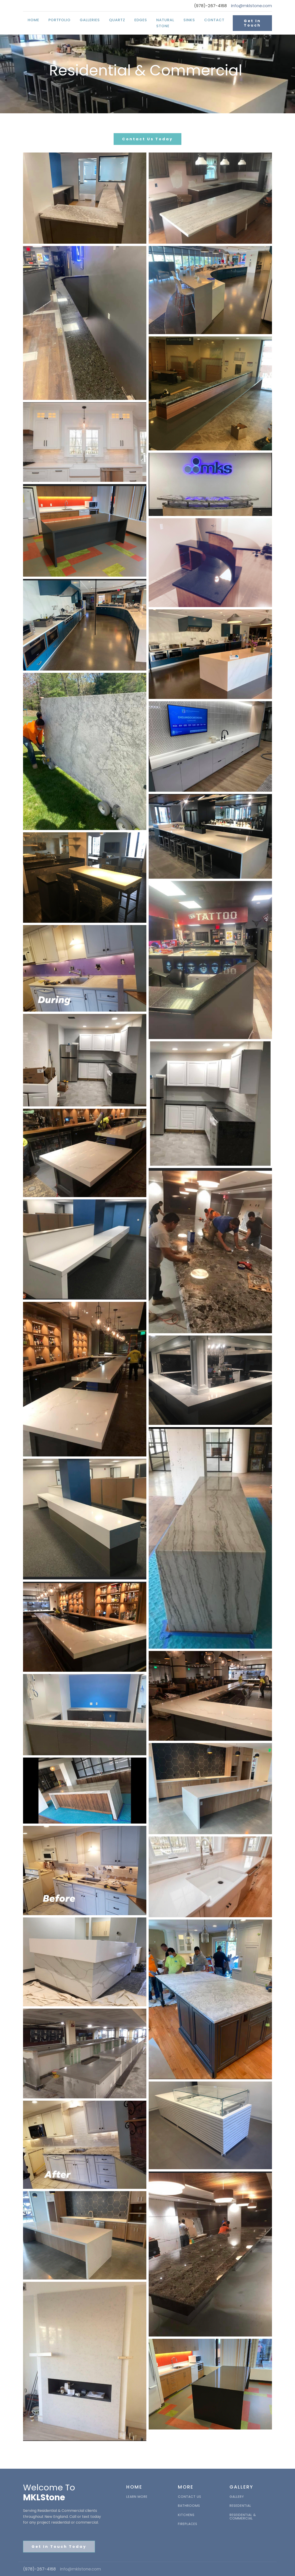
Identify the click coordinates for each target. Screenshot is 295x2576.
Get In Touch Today (59, 2546)
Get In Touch (252, 23)
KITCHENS (186, 2515)
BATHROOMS (189, 2505)
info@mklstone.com (251, 6)
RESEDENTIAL (240, 2505)
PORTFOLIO (59, 20)
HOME (33, 20)
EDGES (140, 20)
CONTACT (214, 20)
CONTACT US (189, 2496)
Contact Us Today (147, 139)
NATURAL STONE (165, 23)
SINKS (189, 20)
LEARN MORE (137, 2496)
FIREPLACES (187, 2524)
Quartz (117, 20)
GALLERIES (90, 20)
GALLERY (237, 2496)
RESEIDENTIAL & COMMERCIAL (243, 2516)
